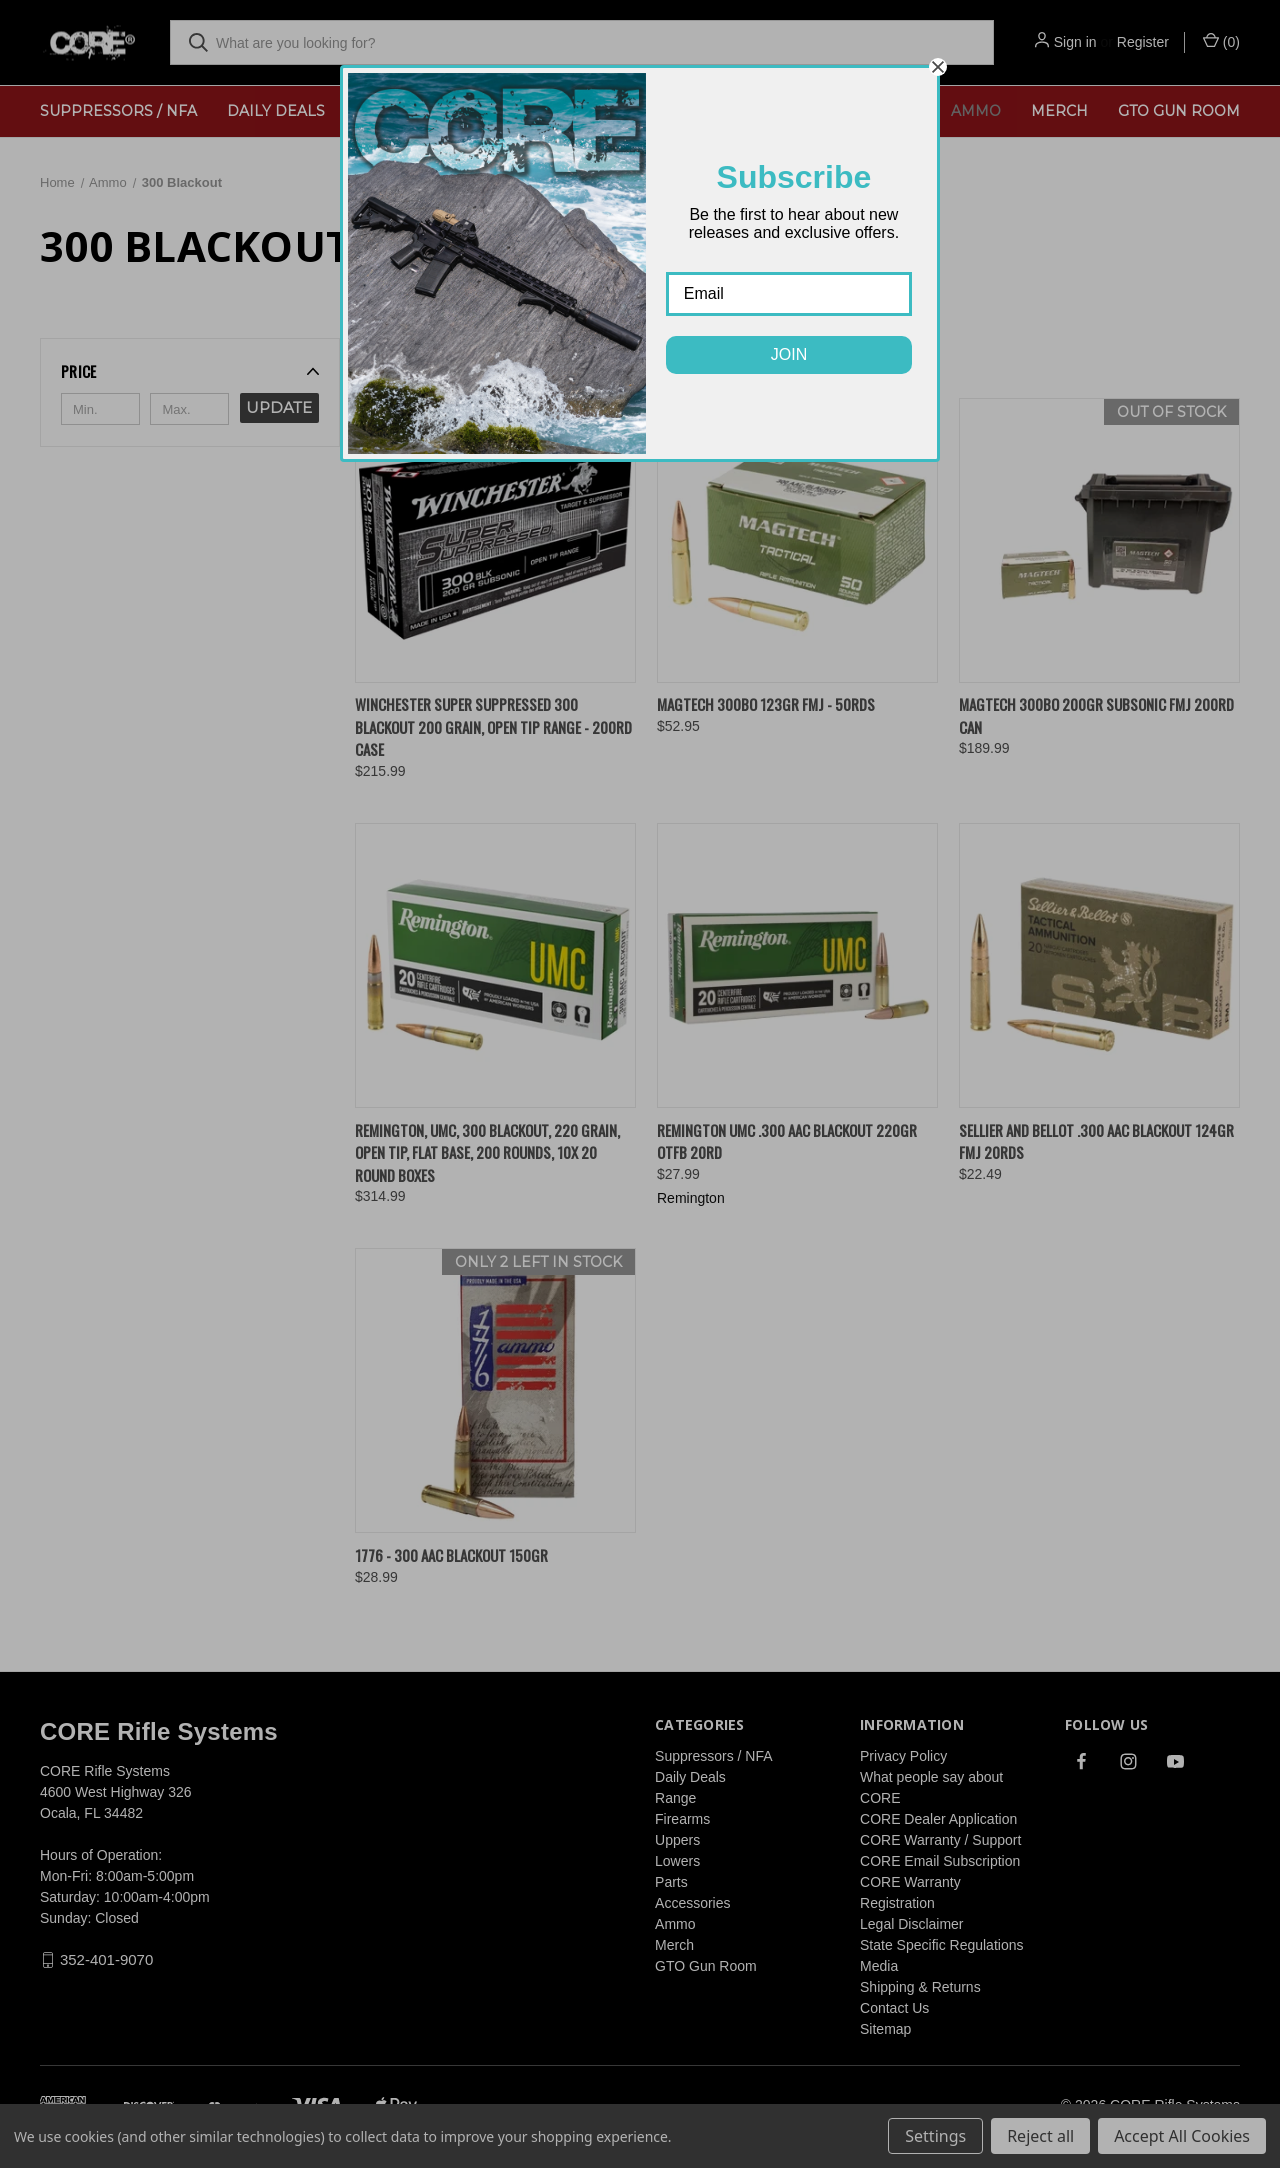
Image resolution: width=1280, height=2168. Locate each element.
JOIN (789, 354)
